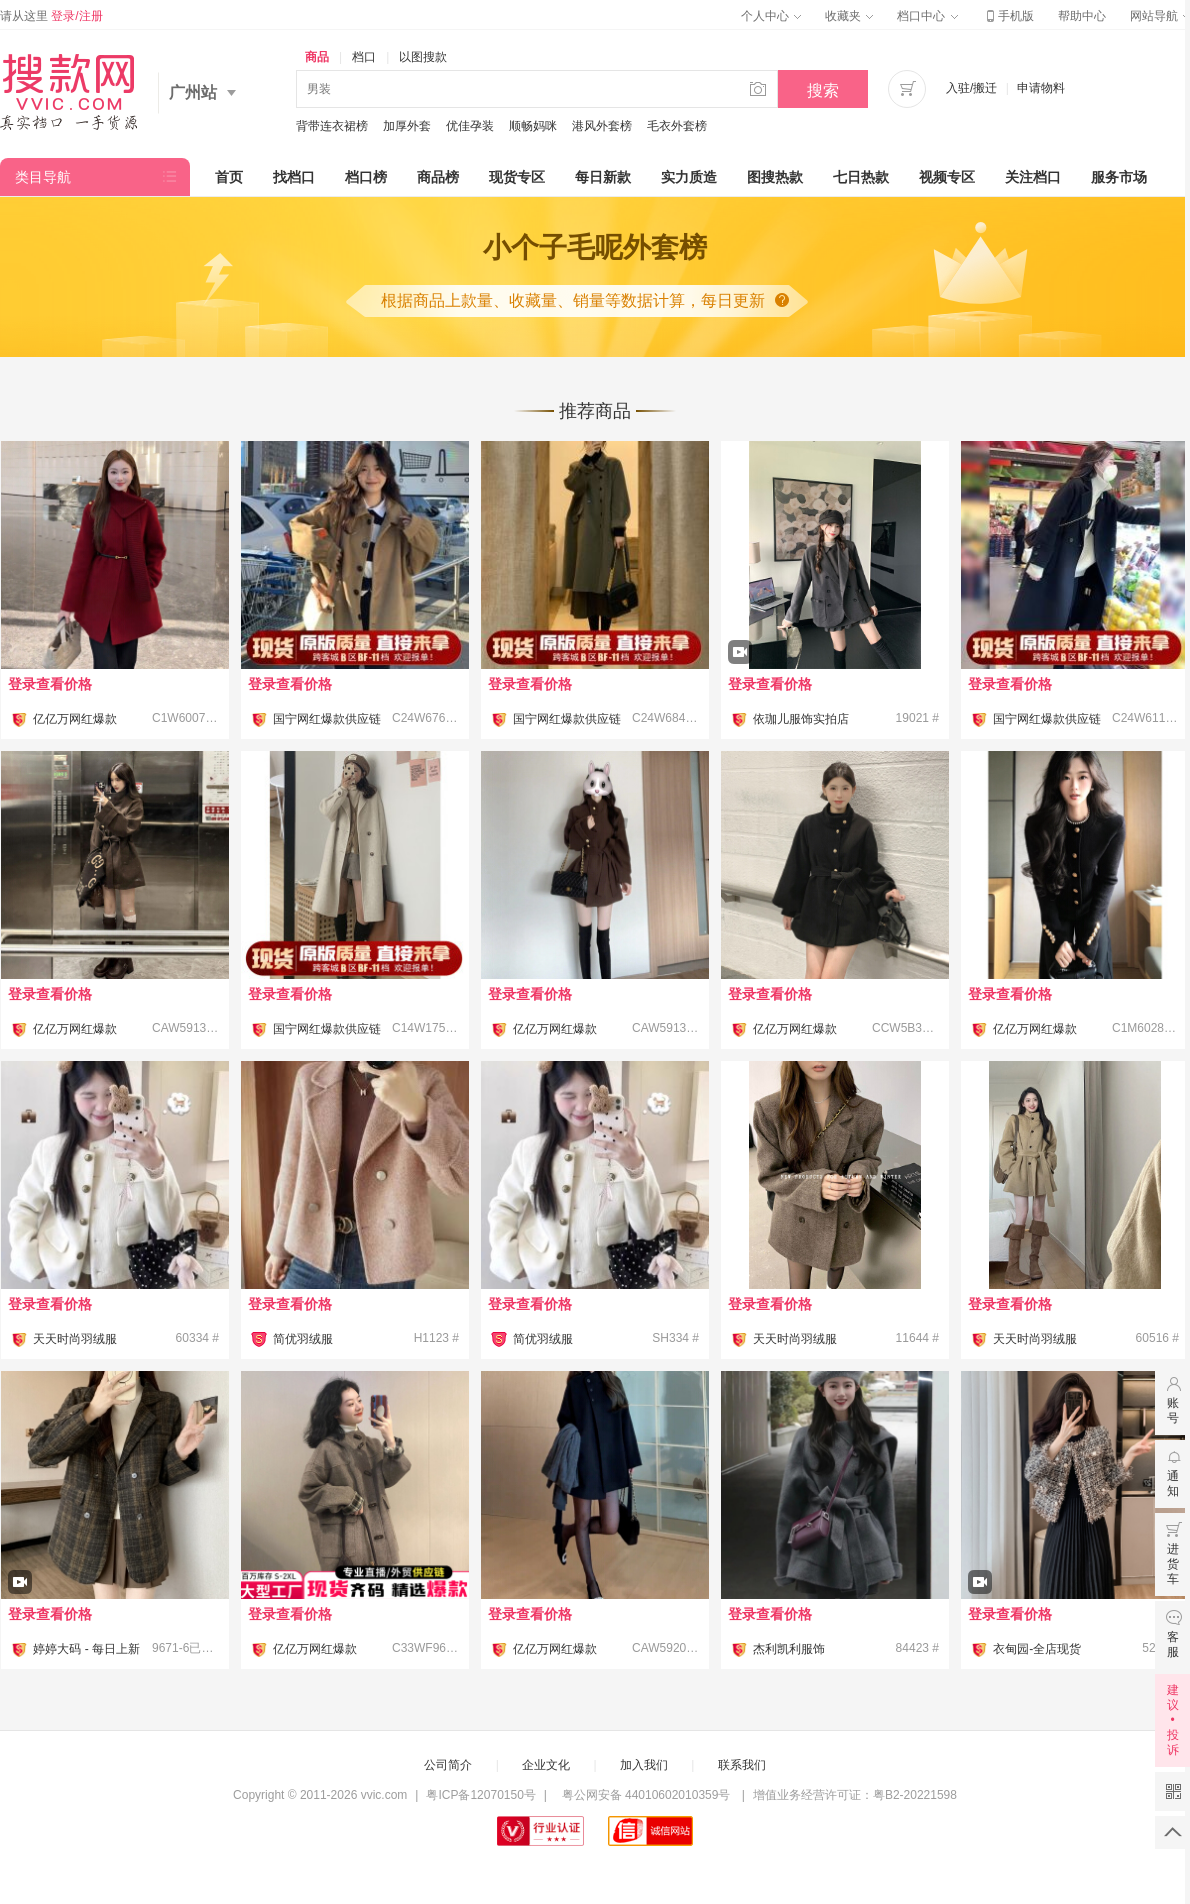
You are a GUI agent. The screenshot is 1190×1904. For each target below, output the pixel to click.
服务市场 (1119, 177)
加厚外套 (407, 126)
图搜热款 (775, 177)
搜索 (823, 90)
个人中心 (771, 16)
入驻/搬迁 (971, 88)
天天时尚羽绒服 (75, 1339)
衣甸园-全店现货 (1037, 1649)
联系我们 (742, 1765)
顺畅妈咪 (533, 126)
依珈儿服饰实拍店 (801, 719)
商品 (317, 57)
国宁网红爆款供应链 (327, 719)
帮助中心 (1082, 16)
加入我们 (644, 1765)
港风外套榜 (602, 126)
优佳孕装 (470, 126)
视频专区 (947, 177)
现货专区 (517, 177)
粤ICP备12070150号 (480, 1795)
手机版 (1008, 16)
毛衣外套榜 (677, 126)
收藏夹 (849, 16)
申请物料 (1041, 88)
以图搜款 (423, 57)
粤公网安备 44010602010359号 (645, 1795)
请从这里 (51, 16)
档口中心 (927, 16)
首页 (229, 177)
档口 (364, 57)
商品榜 (438, 177)
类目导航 (43, 177)
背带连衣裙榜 (332, 126)
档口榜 (366, 177)
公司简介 (448, 1765)
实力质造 (689, 177)
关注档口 (1033, 177)
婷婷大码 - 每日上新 (86, 1649)
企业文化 (546, 1765)
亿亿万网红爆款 (75, 719)
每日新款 (603, 177)
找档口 (294, 177)
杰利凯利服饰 (789, 1649)
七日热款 (861, 177)
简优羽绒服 (303, 1339)
